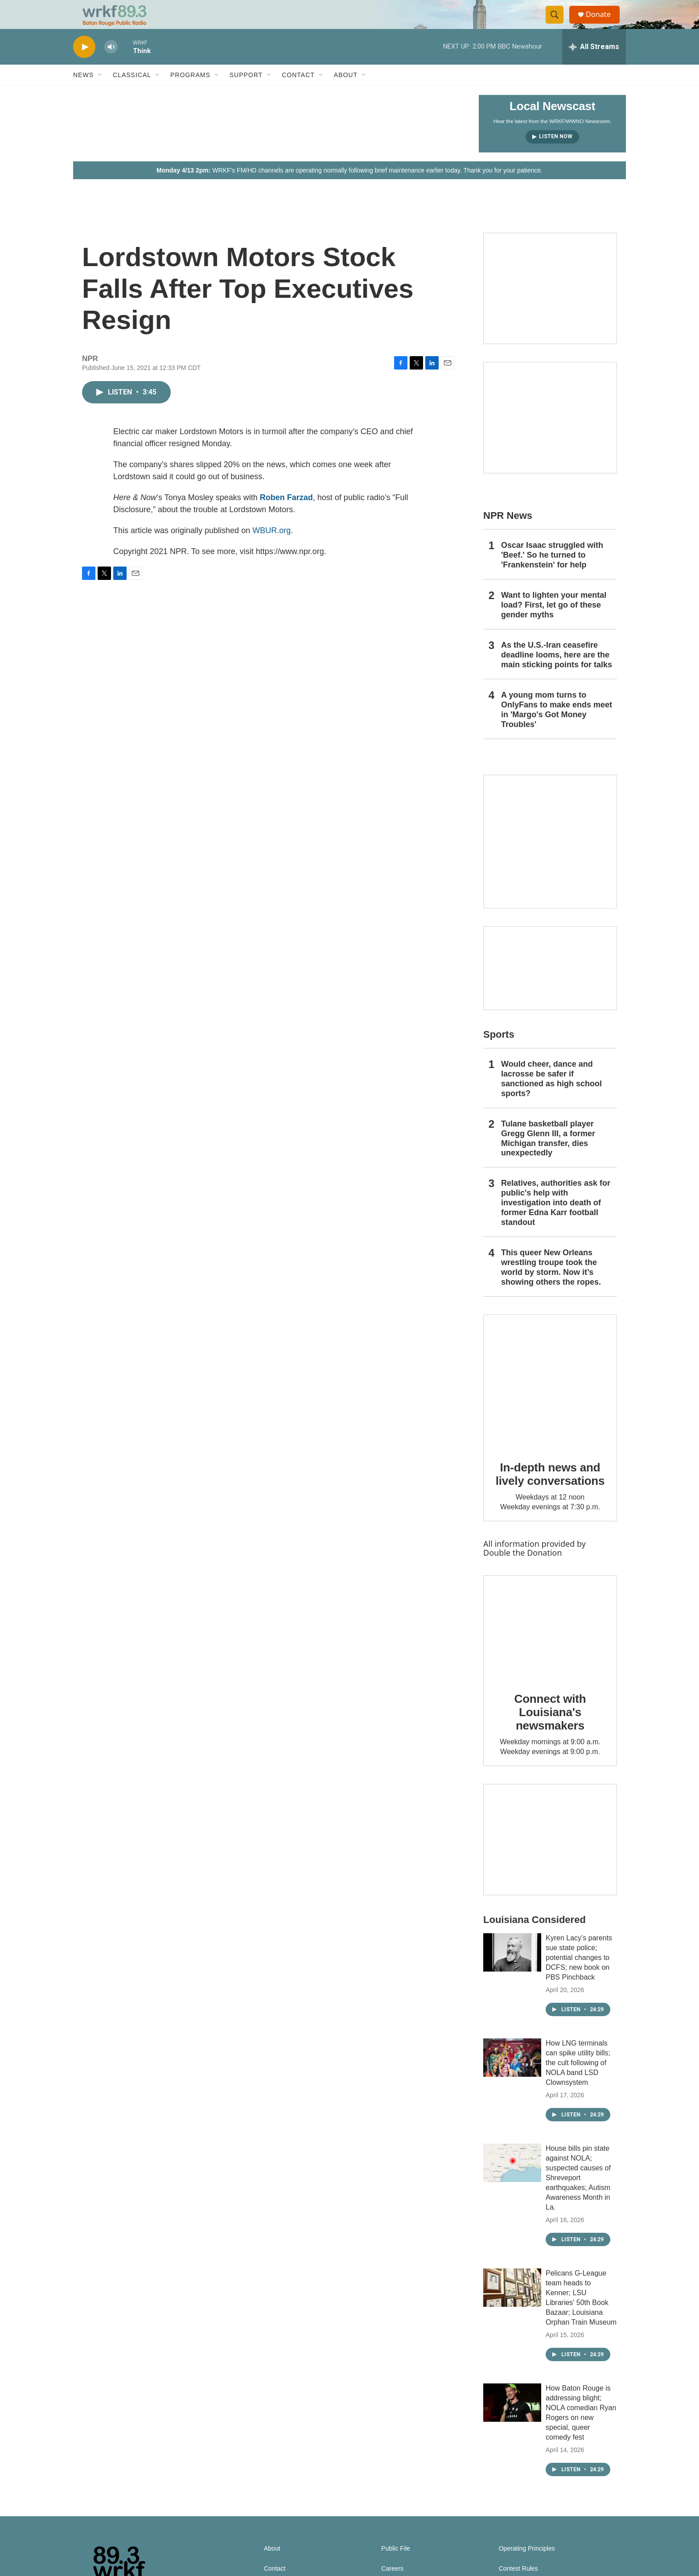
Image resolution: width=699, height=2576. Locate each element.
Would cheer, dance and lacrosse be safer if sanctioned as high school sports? (551, 1096)
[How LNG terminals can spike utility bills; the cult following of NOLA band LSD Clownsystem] (512, 2075)
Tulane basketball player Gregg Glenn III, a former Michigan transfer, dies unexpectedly (548, 1156)
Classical (132, 92)
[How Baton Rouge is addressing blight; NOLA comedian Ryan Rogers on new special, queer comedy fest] (512, 2420)
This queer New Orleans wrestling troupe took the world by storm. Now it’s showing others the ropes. (551, 1285)
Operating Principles (527, 2566)
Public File (395, 2566)
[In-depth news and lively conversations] (550, 1399)
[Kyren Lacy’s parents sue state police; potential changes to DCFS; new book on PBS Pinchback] (512, 1970)
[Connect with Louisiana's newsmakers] (550, 1645)
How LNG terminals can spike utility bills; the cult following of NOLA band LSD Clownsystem (578, 2080)
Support (246, 92)
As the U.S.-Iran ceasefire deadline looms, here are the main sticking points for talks (556, 672)
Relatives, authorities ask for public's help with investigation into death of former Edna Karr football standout (555, 1220)
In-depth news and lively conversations (550, 1492)
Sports (498, 1052)
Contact (298, 92)
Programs (190, 92)
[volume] (111, 65)
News (83, 92)
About (346, 92)
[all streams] (594, 64)
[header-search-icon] (558, 24)
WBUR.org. (272, 548)
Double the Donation (522, 1570)
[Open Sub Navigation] (100, 92)
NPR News (507, 533)
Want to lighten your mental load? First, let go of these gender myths (553, 622)
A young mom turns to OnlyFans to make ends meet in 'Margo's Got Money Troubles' (556, 727)
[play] (84, 65)
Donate (603, 23)
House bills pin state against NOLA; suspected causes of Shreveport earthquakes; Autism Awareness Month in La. (578, 2195)
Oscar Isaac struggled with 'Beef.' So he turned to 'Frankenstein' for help (552, 573)
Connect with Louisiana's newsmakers (550, 1730)
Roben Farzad (286, 515)
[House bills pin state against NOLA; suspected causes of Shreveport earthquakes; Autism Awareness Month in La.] (512, 2180)
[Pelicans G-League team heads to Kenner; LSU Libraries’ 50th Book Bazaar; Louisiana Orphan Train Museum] (512, 2305)
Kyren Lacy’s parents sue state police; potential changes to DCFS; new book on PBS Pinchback (579, 1975)
